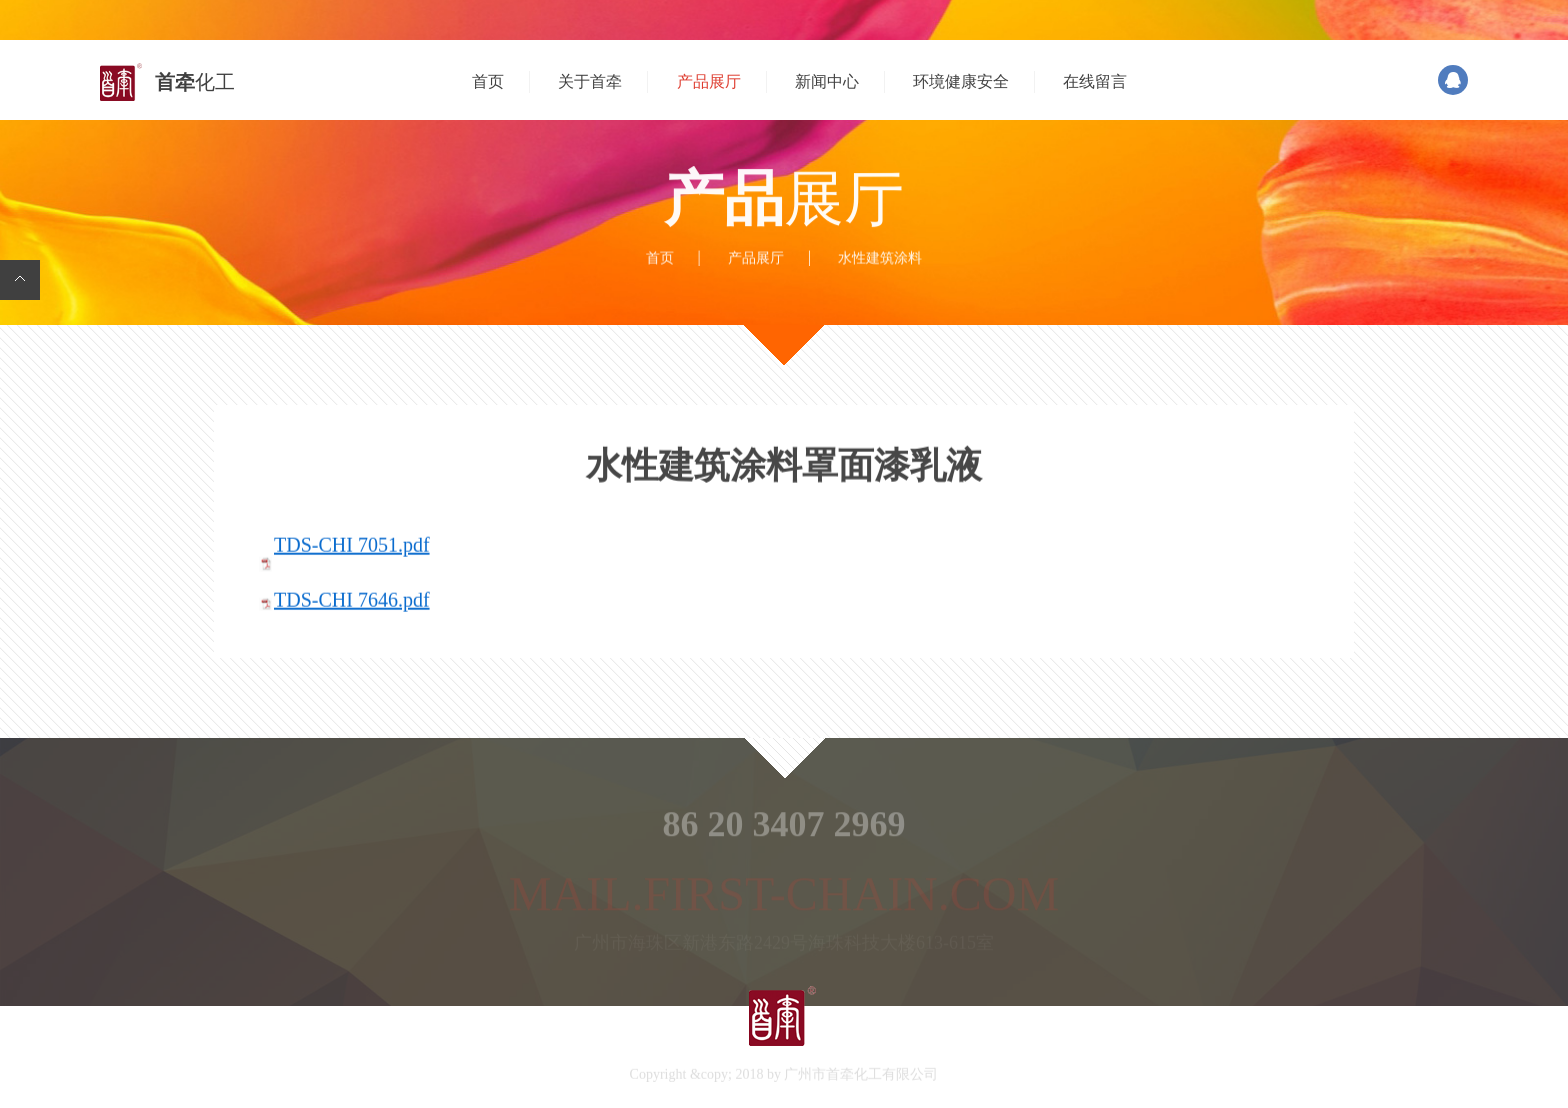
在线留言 (1095, 81)
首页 (488, 81)
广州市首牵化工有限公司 (861, 1076)
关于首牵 (590, 81)
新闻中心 (827, 81)
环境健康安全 (961, 81)
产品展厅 (709, 81)
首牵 (195, 82)
